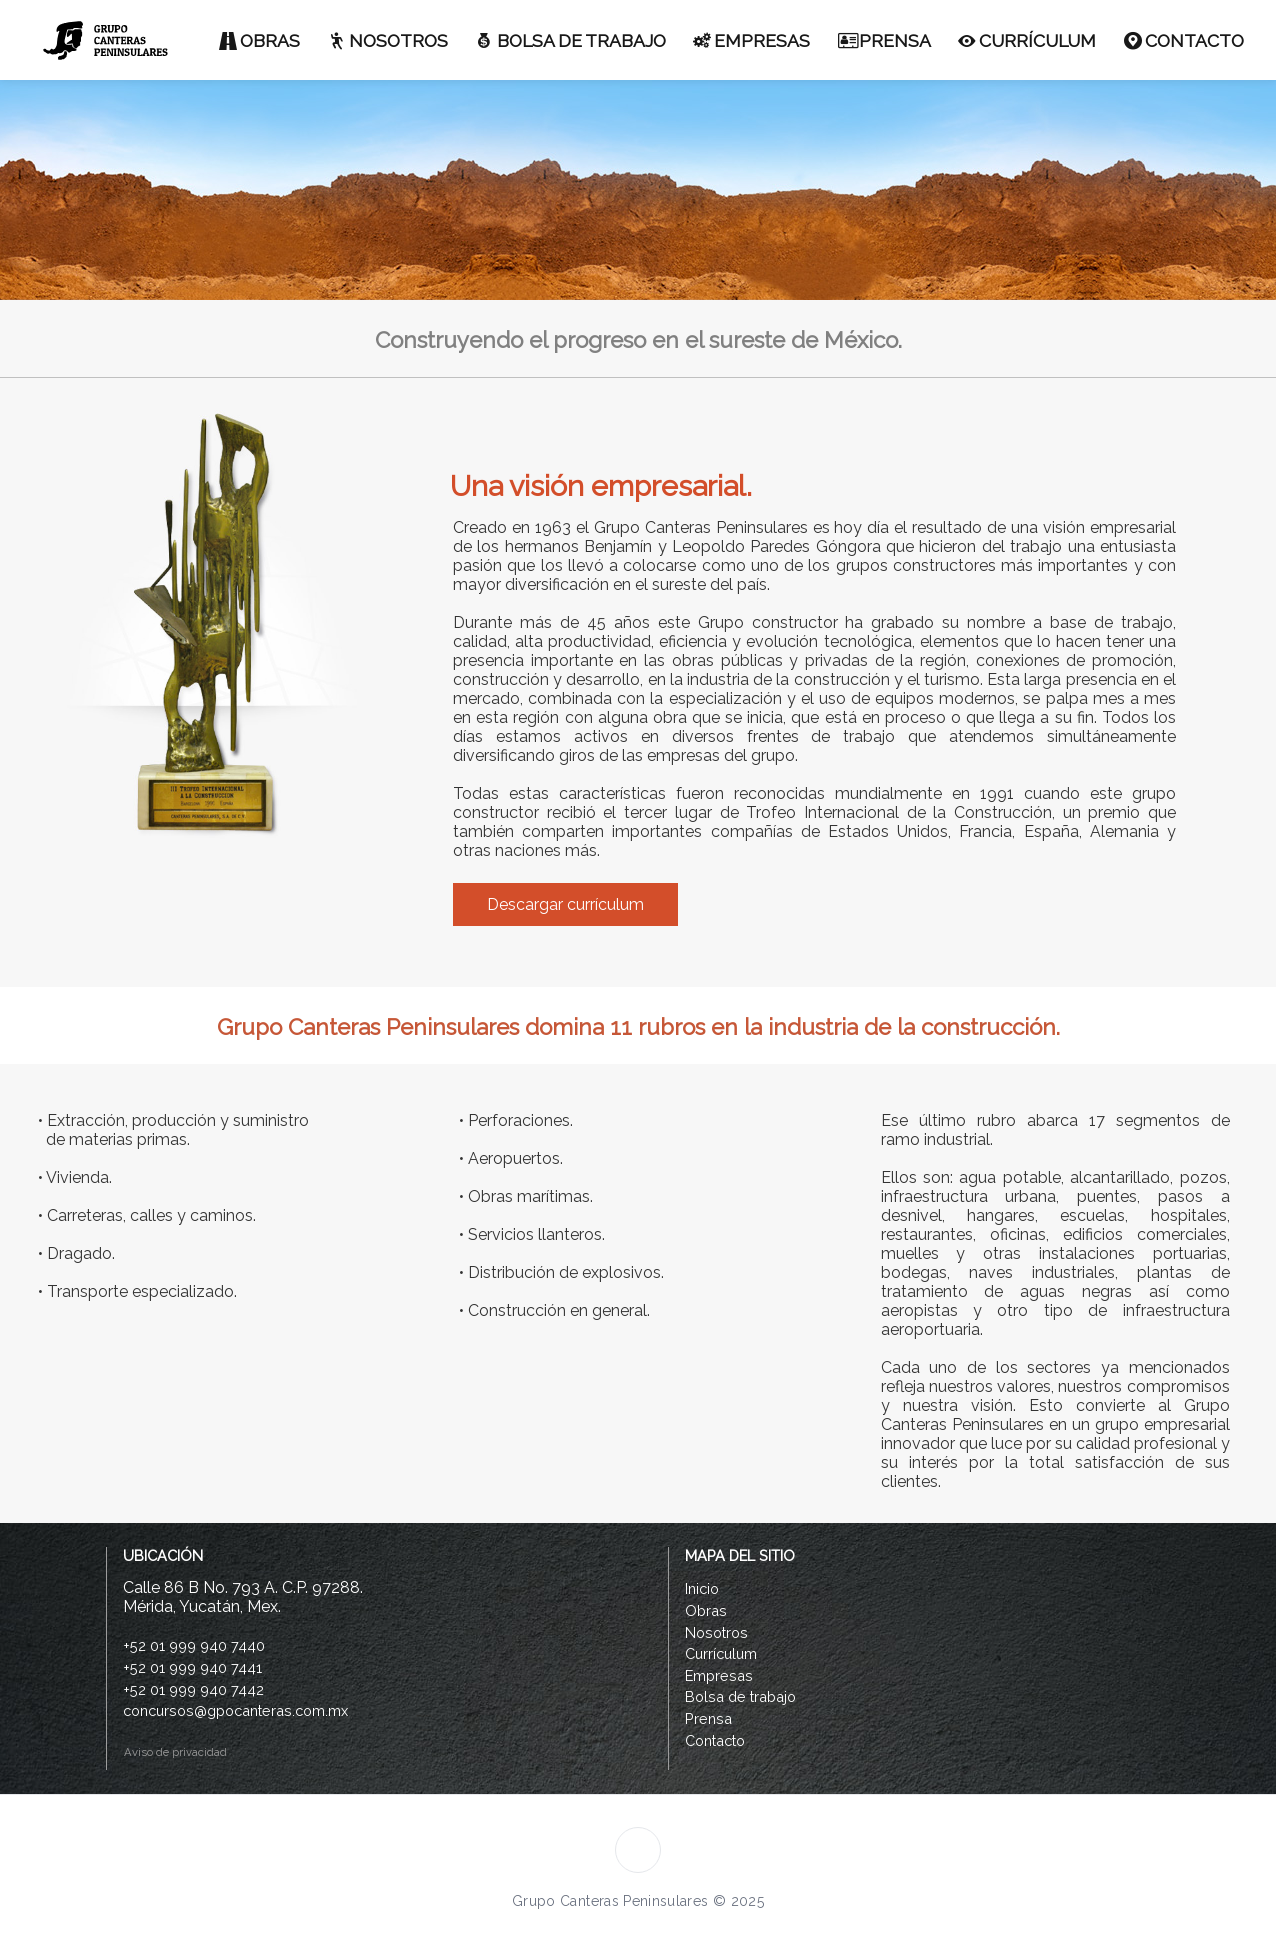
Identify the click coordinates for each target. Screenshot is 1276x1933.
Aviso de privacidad (172, 1752)
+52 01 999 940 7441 (192, 1667)
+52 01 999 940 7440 (194, 1645)
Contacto (715, 1740)
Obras (706, 1610)
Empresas (719, 1675)
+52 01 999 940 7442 (193, 1689)
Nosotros (716, 1632)
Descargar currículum (565, 904)
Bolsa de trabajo (740, 1696)
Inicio (702, 1588)
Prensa (708, 1718)
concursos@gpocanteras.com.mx (235, 1710)
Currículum (721, 1653)
